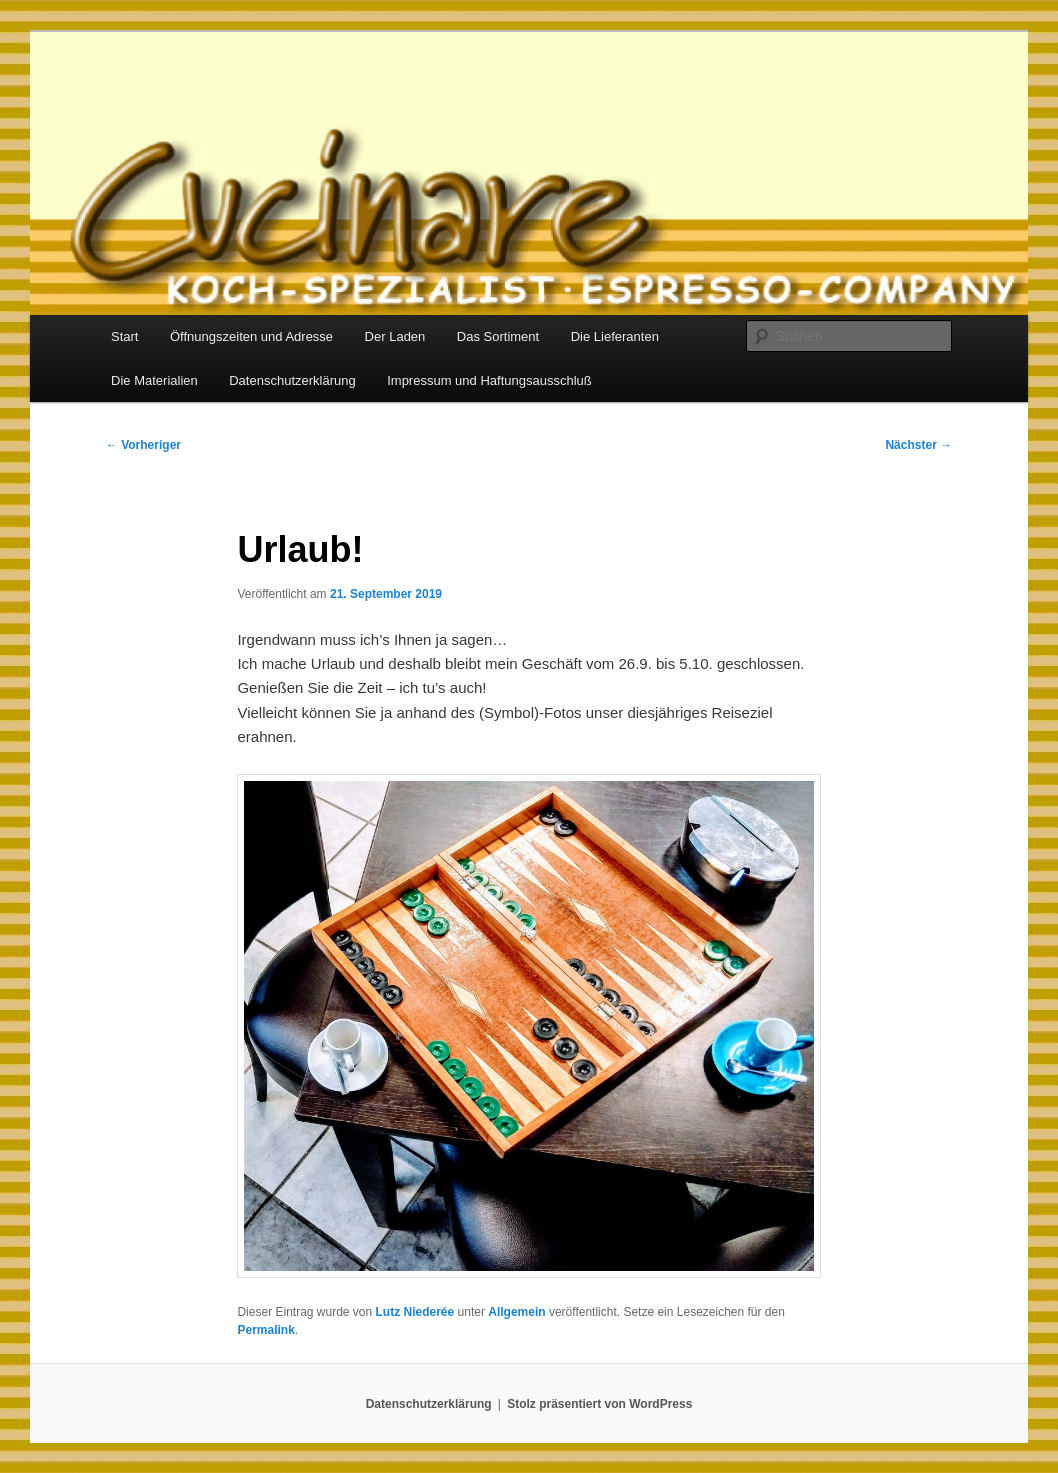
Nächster (918, 445)
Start (124, 336)
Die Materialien (154, 380)
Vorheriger (143, 445)
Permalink (265, 1330)
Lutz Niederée (415, 1312)
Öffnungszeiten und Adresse (251, 336)
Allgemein (516, 1312)
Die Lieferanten (615, 336)
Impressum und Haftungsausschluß (489, 380)
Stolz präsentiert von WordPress (599, 1404)
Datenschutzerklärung (292, 380)
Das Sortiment (498, 336)
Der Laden (395, 336)
